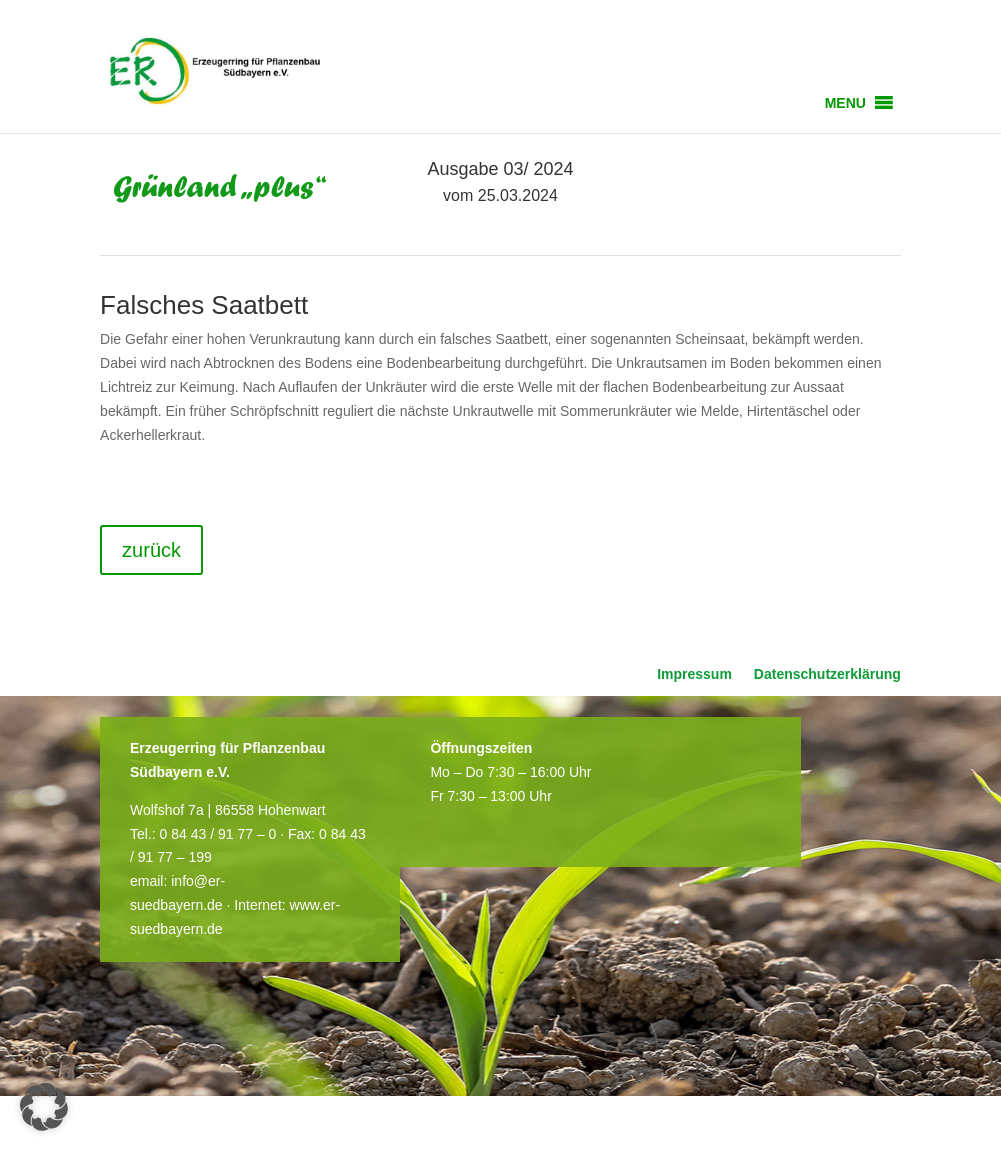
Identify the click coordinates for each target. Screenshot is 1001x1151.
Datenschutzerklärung (827, 674)
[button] (845, 103)
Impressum (694, 674)
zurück (151, 550)
